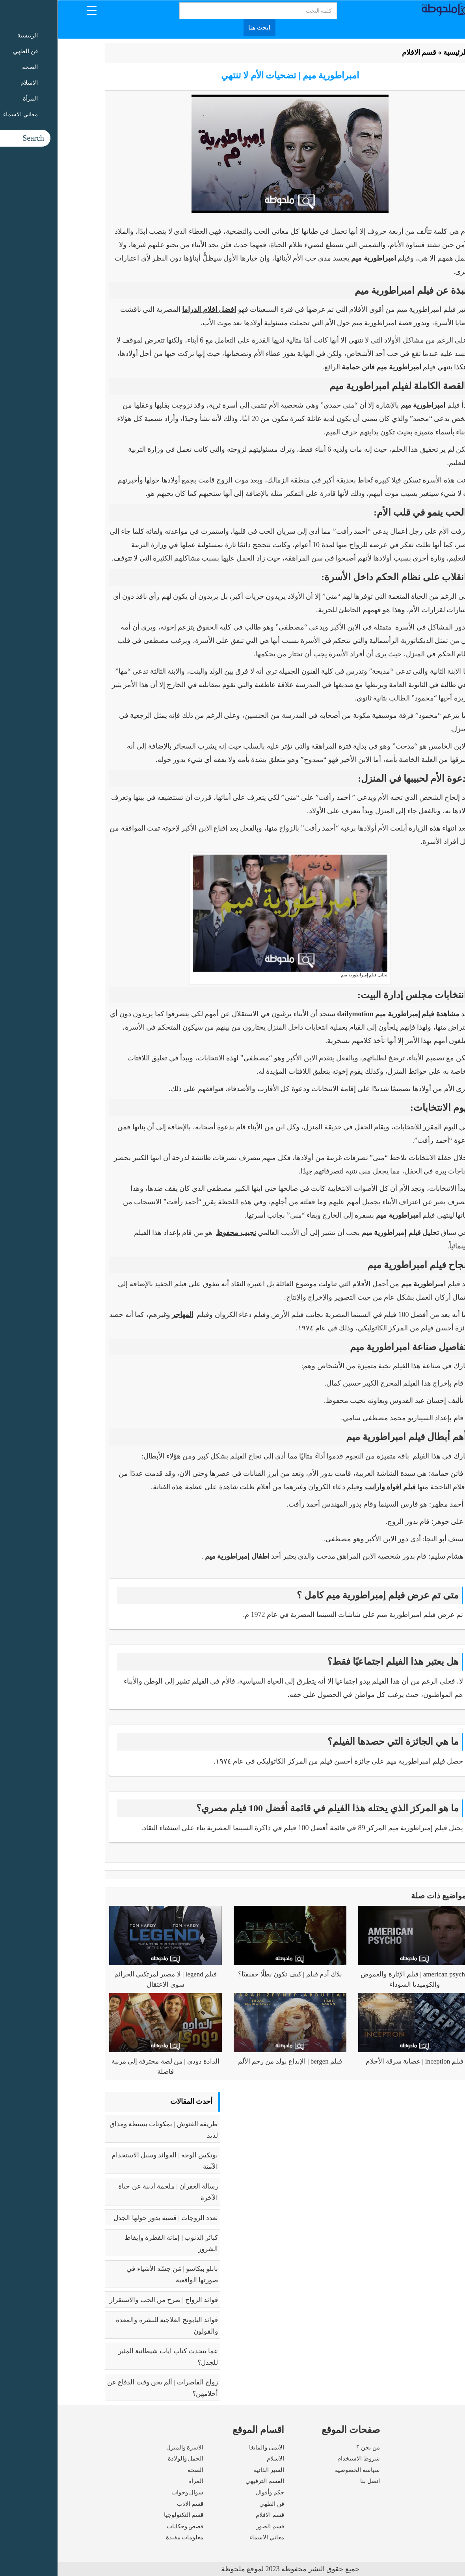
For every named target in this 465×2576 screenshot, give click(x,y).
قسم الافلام (361, 52)
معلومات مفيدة (127, 2537)
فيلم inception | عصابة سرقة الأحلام (357, 2061)
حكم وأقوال (212, 2492)
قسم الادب (132, 2504)
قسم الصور (213, 2526)
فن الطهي (214, 2504)
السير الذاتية (211, 2470)
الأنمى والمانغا (209, 2447)
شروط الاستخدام (301, 2458)
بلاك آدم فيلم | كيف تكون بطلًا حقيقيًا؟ (232, 1974)
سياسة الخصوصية (299, 2470)
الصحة (138, 2470)
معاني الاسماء (209, 2537)
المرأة (138, 2481)
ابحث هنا (202, 28)
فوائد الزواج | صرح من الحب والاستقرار (106, 2300)
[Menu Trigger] (34, 10)
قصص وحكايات (127, 2526)
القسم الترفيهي (207, 2481)
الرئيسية (398, 52)
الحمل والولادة (128, 2458)
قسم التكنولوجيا (126, 2515)
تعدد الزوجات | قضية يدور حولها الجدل (108, 2218)
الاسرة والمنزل (127, 2447)
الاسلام (218, 2458)
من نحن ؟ (310, 2447)
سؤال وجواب (130, 2492)
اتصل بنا (312, 2481)
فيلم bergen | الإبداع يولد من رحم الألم (232, 2061)
